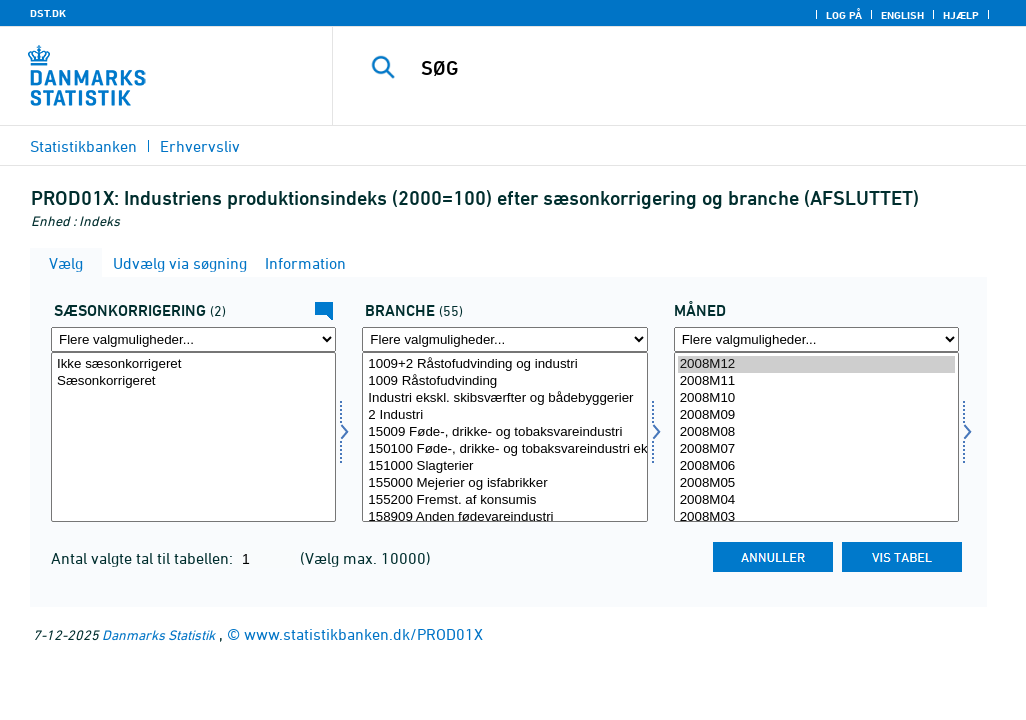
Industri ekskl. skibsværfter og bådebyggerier (504, 398)
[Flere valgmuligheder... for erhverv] (504, 339)
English (902, 15)
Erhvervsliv (200, 146)
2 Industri (504, 415)
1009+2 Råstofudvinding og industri (504, 364)
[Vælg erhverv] (504, 437)
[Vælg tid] (816, 437)
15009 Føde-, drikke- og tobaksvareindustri (504, 432)
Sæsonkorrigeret (193, 381)
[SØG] (687, 68)
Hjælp (961, 15)
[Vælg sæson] (193, 437)
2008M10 (816, 398)
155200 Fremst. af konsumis (504, 500)
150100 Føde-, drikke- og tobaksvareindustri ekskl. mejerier (504, 449)
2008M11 (816, 381)
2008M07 (816, 449)
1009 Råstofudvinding (504, 381)
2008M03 (816, 517)
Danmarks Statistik (158, 634)
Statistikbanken (83, 146)
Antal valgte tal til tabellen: (144, 558)
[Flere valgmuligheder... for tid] (816, 339)
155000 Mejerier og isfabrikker (504, 483)
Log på (844, 15)
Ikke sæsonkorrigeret (193, 364)
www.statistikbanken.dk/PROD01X (363, 634)
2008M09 (816, 415)
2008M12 (816, 364)
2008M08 (816, 432)
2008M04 (816, 500)
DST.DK (48, 13)
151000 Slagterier (504, 466)
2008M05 (816, 483)
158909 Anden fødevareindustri (504, 517)
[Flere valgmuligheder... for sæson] (193, 339)
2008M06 (816, 466)
